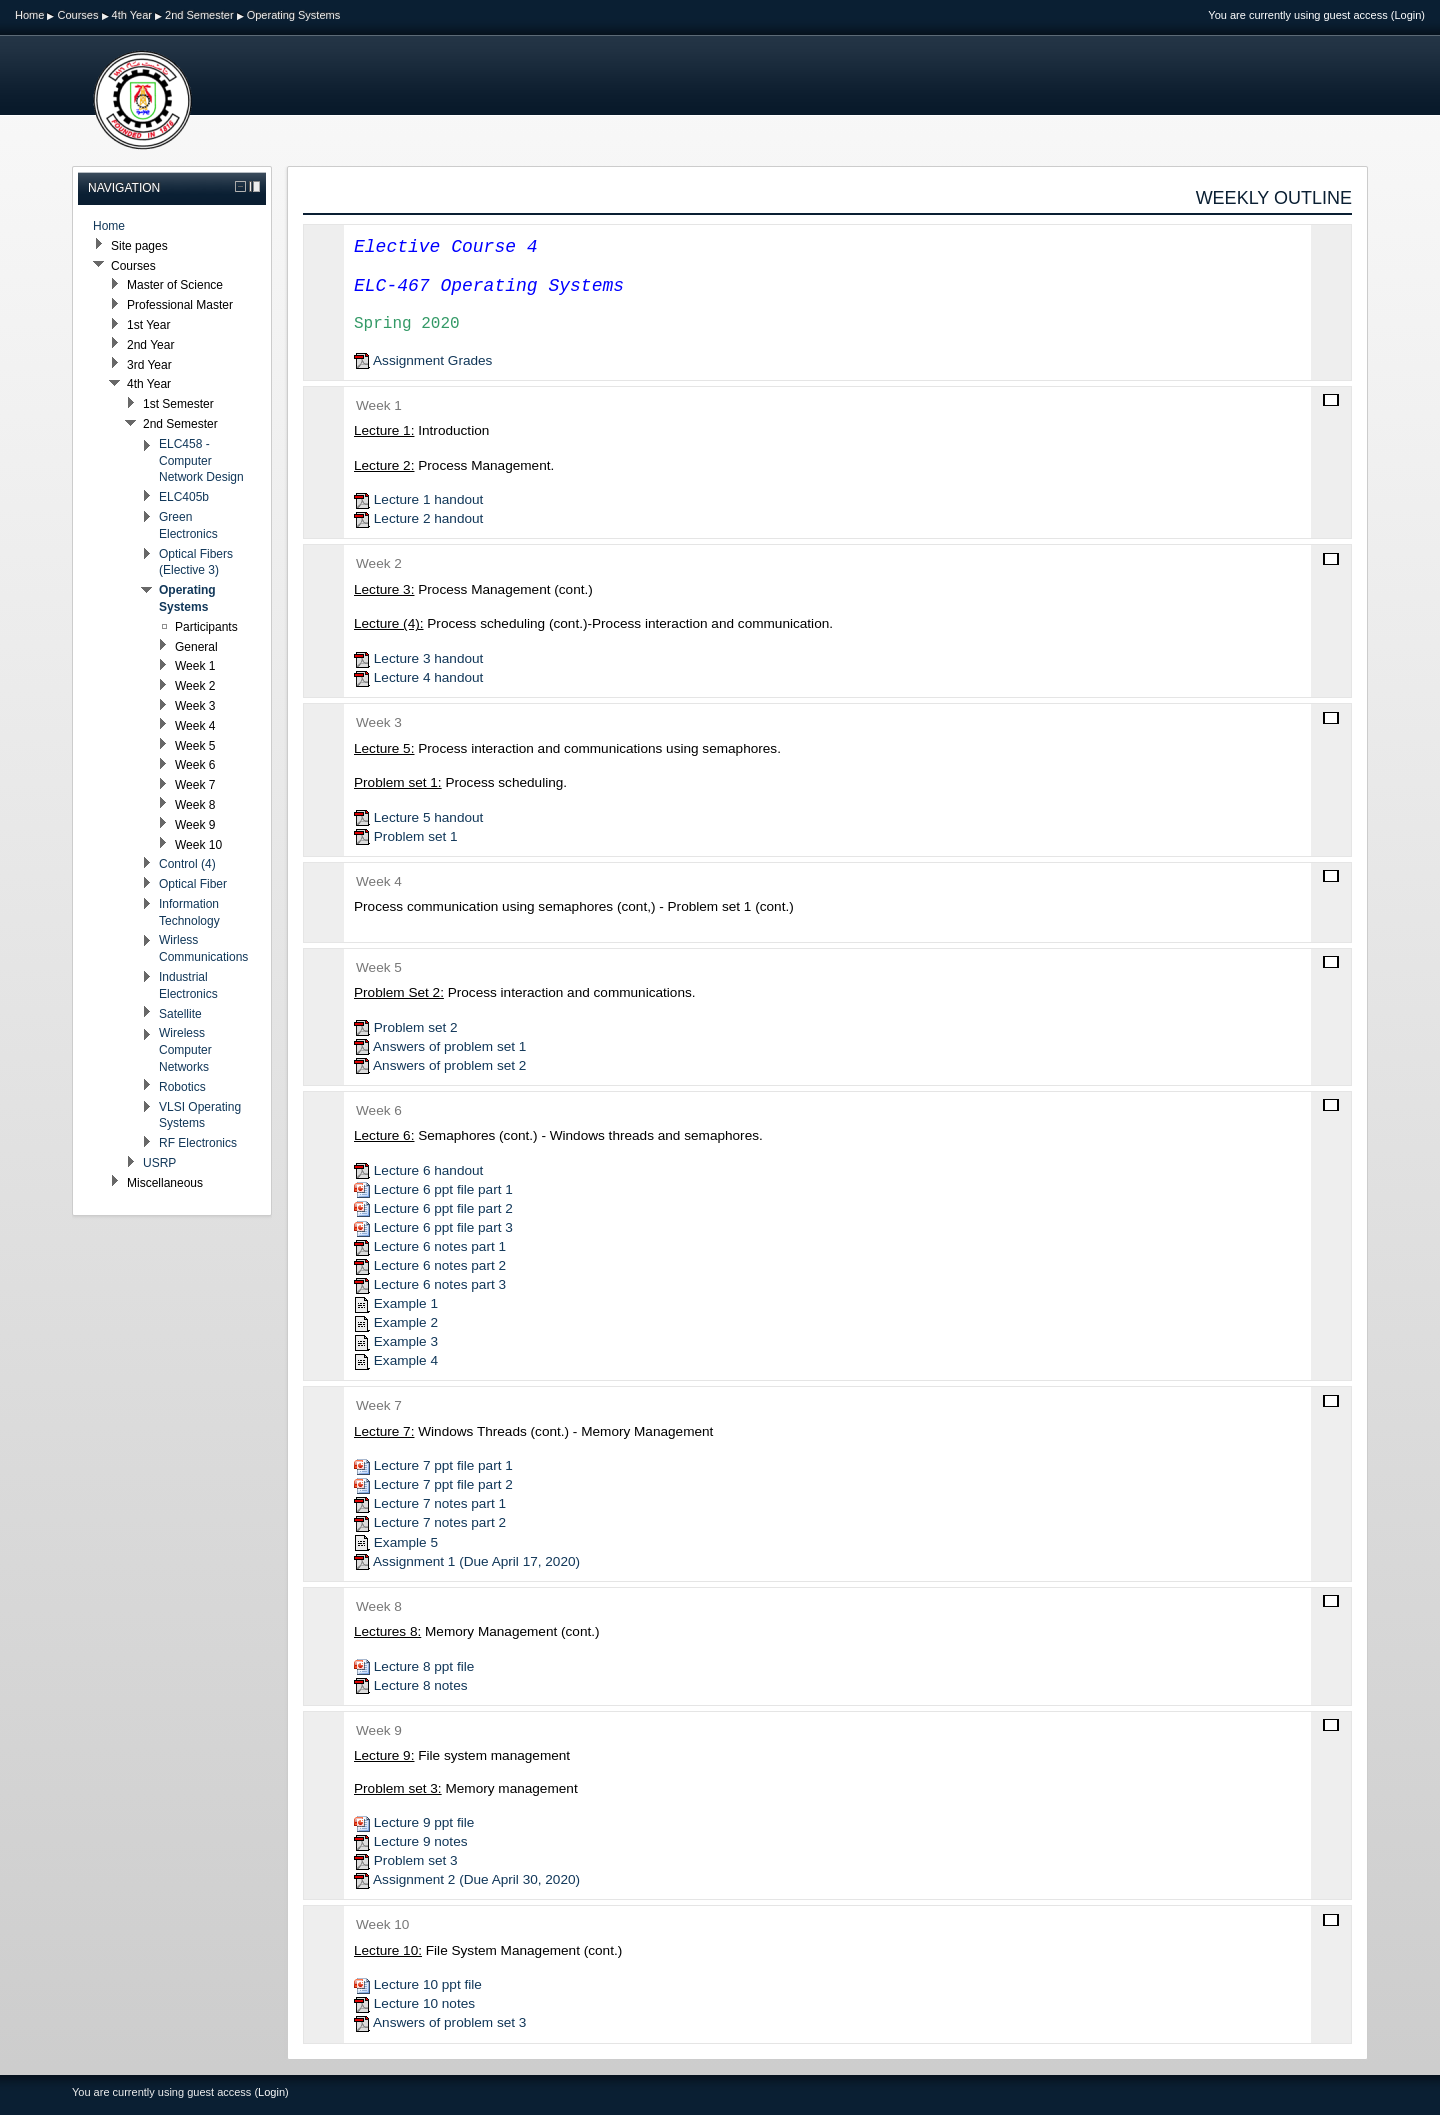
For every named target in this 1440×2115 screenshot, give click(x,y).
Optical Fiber (193, 884)
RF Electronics (198, 1143)
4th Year (132, 15)
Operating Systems (294, 15)
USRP (159, 1163)
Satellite (180, 1014)
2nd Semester (199, 15)
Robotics (182, 1087)
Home (29, 15)
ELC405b (184, 497)
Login (1407, 15)
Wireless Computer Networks (185, 1050)
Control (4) (187, 864)
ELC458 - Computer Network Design (201, 461)
